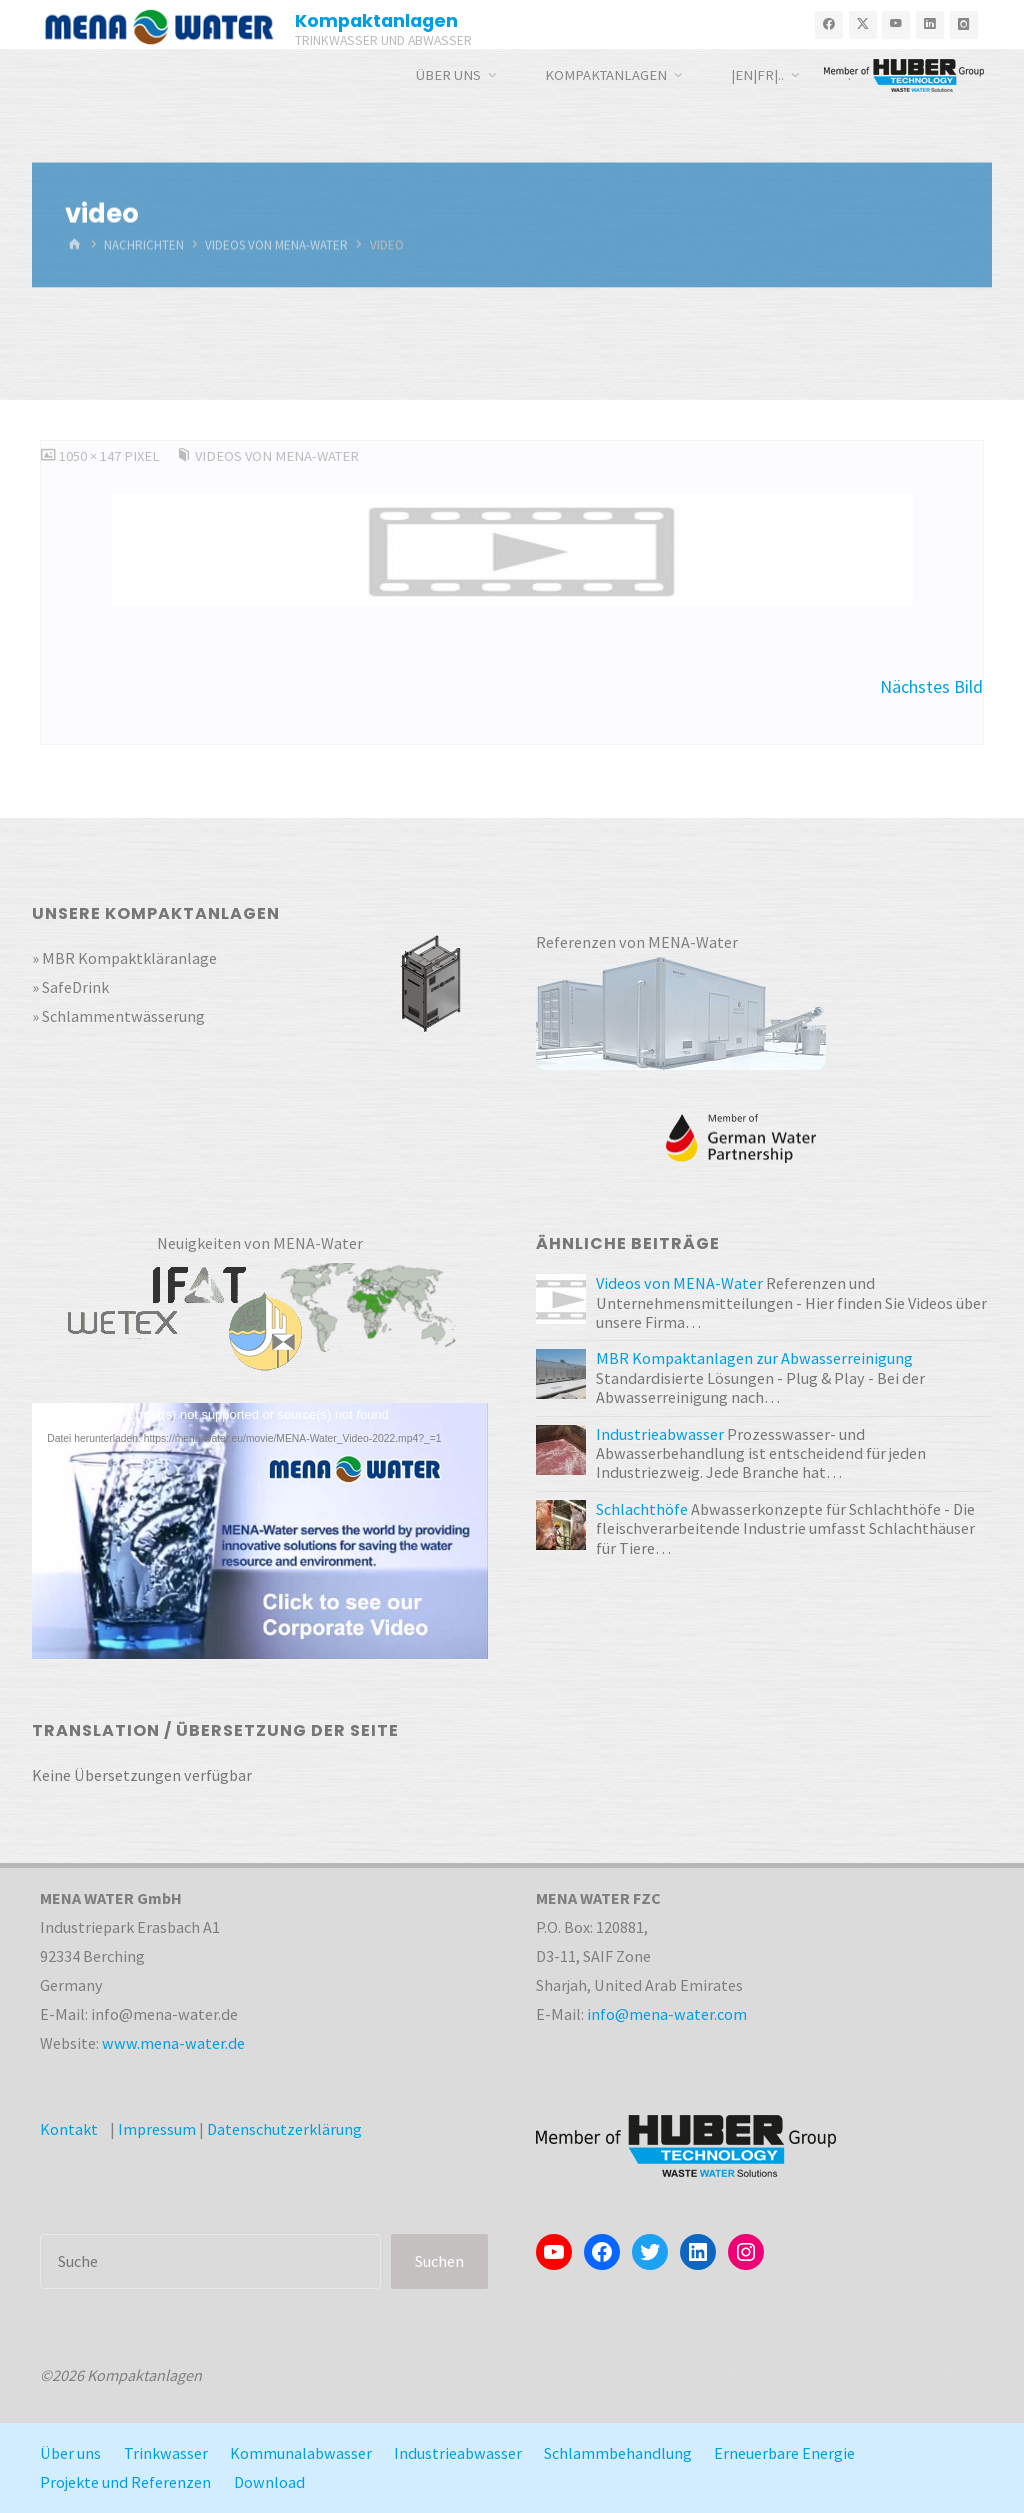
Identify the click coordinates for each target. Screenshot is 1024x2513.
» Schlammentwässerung (118, 1016)
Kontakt (69, 2129)
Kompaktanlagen (376, 20)
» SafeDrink (70, 987)
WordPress (943, 2375)
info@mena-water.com (667, 2014)
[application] (260, 1531)
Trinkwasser (166, 2453)
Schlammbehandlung (618, 2453)
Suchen (439, 2261)
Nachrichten (144, 244)
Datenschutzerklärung (284, 2129)
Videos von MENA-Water (276, 244)
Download (269, 2482)
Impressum (157, 2129)
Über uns (70, 2453)
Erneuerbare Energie (784, 2453)
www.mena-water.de (173, 2043)
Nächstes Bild (931, 687)
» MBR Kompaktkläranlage (124, 958)
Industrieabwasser (458, 2453)
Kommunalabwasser (301, 2453)
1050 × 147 (91, 456)
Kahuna (862, 2375)
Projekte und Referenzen (125, 2482)
